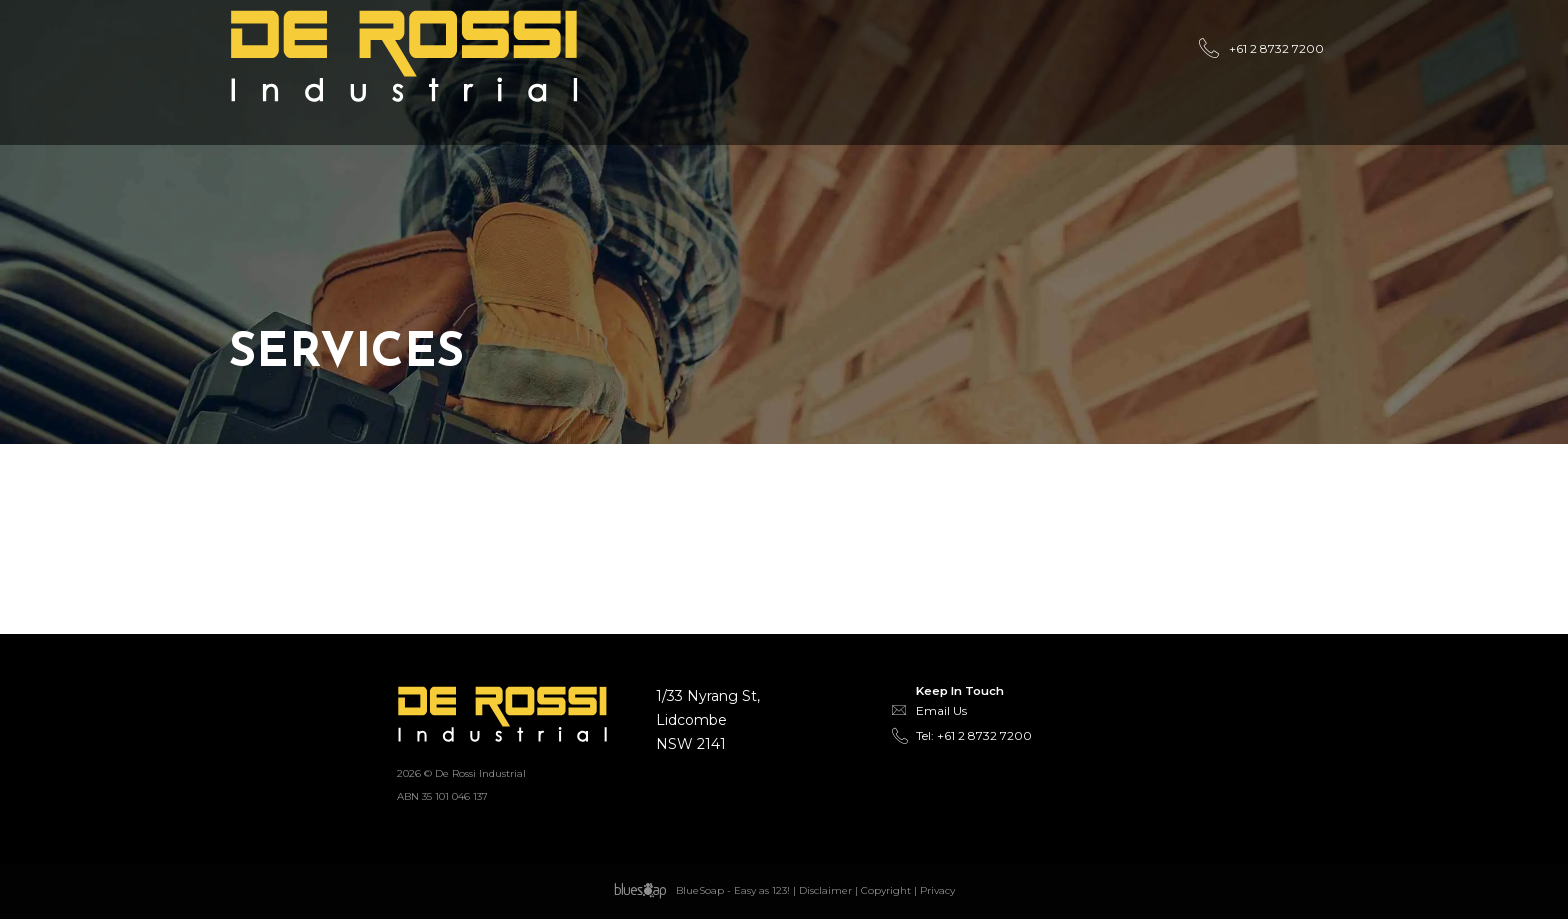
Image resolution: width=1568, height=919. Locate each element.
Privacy (937, 890)
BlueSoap (700, 890)
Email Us (941, 710)
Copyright (886, 890)
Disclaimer (825, 890)
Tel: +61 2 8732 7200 (974, 735)
